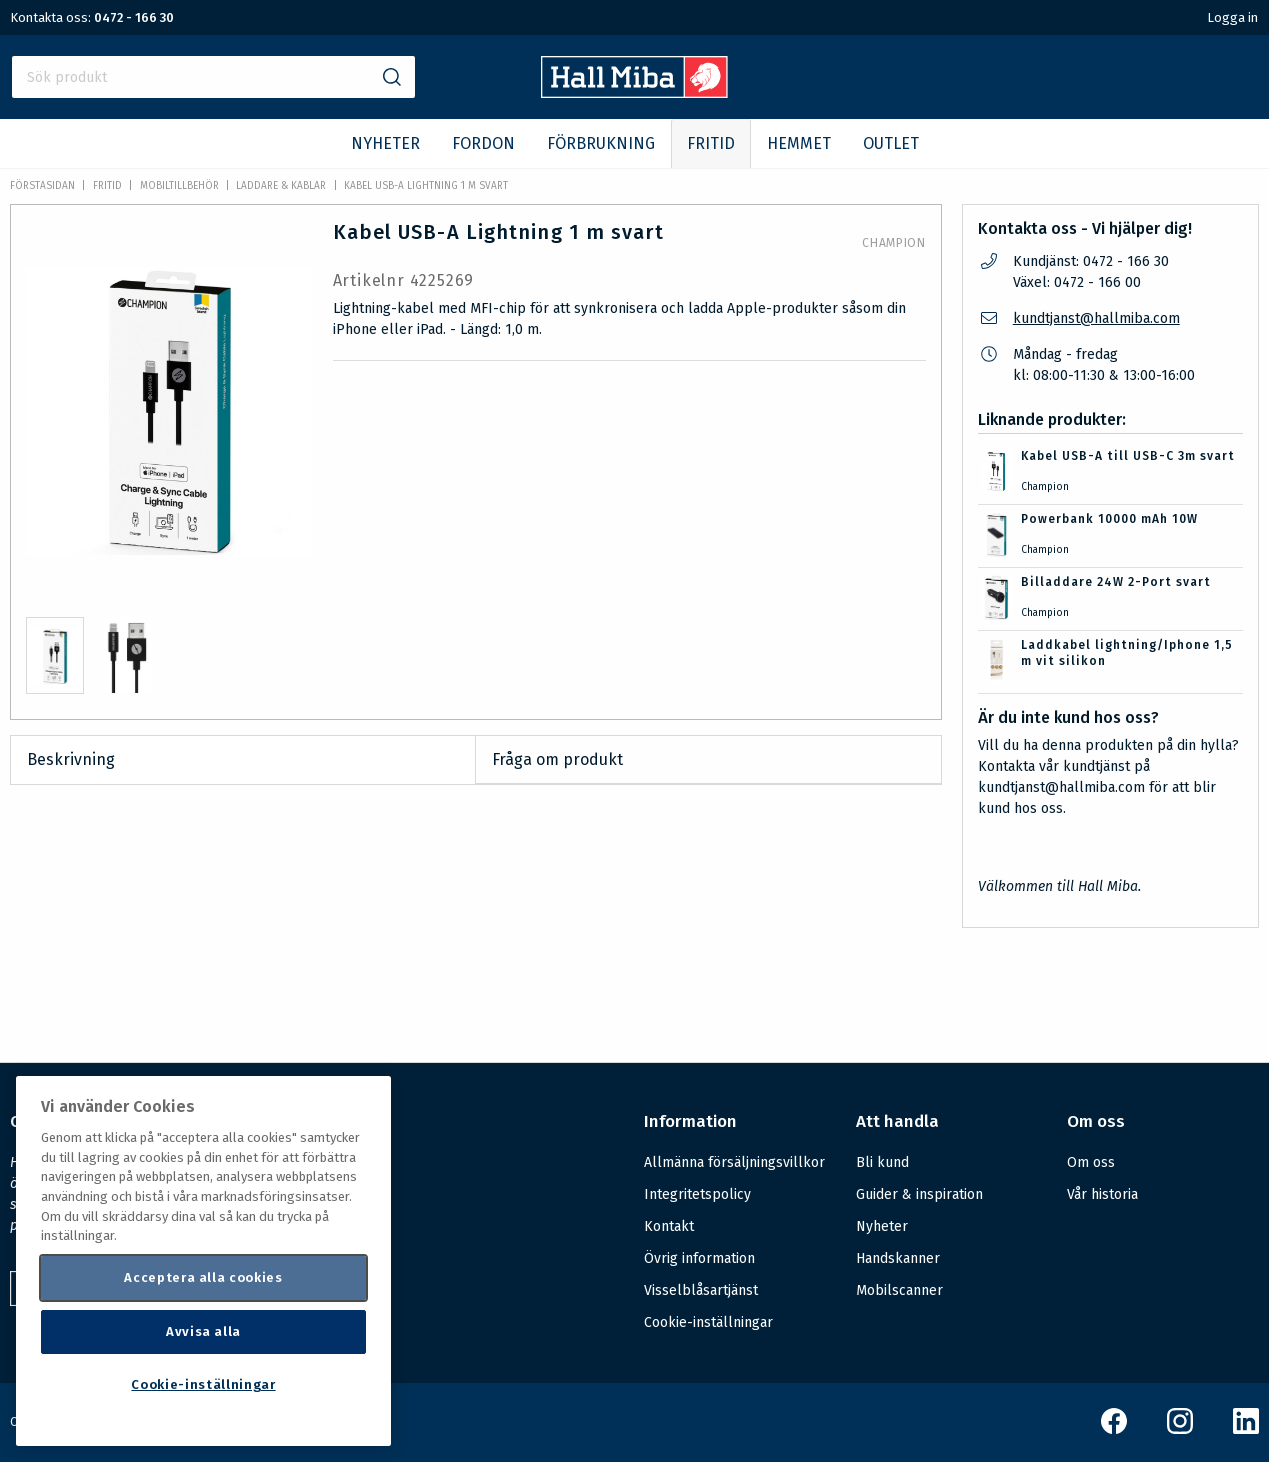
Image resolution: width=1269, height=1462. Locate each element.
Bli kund (882, 1162)
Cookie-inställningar (708, 1323)
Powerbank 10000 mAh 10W (1109, 519)
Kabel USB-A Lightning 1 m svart (426, 186)
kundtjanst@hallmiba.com (1096, 318)
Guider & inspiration (919, 1194)
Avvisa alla (203, 1331)
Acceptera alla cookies (203, 1277)
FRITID (711, 143)
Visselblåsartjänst (701, 1290)
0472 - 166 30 (134, 17)
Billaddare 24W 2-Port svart (1116, 582)
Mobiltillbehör (179, 186)
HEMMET (799, 143)
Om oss (1091, 1162)
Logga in (1232, 17)
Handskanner (898, 1258)
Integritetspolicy (697, 1194)
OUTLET (891, 143)
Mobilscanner (899, 1290)
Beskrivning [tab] (71, 759)
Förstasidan (42, 186)
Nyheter (882, 1226)
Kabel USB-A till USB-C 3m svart (1128, 456)
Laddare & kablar (281, 186)
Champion (894, 243)
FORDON (483, 143)
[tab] (55, 655)
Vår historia (1102, 1194)
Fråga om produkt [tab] (557, 759)
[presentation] (55, 655)
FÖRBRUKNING (601, 143)
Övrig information (699, 1258)
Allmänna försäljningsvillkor (734, 1162)
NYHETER (385, 143)
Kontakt (669, 1226)
